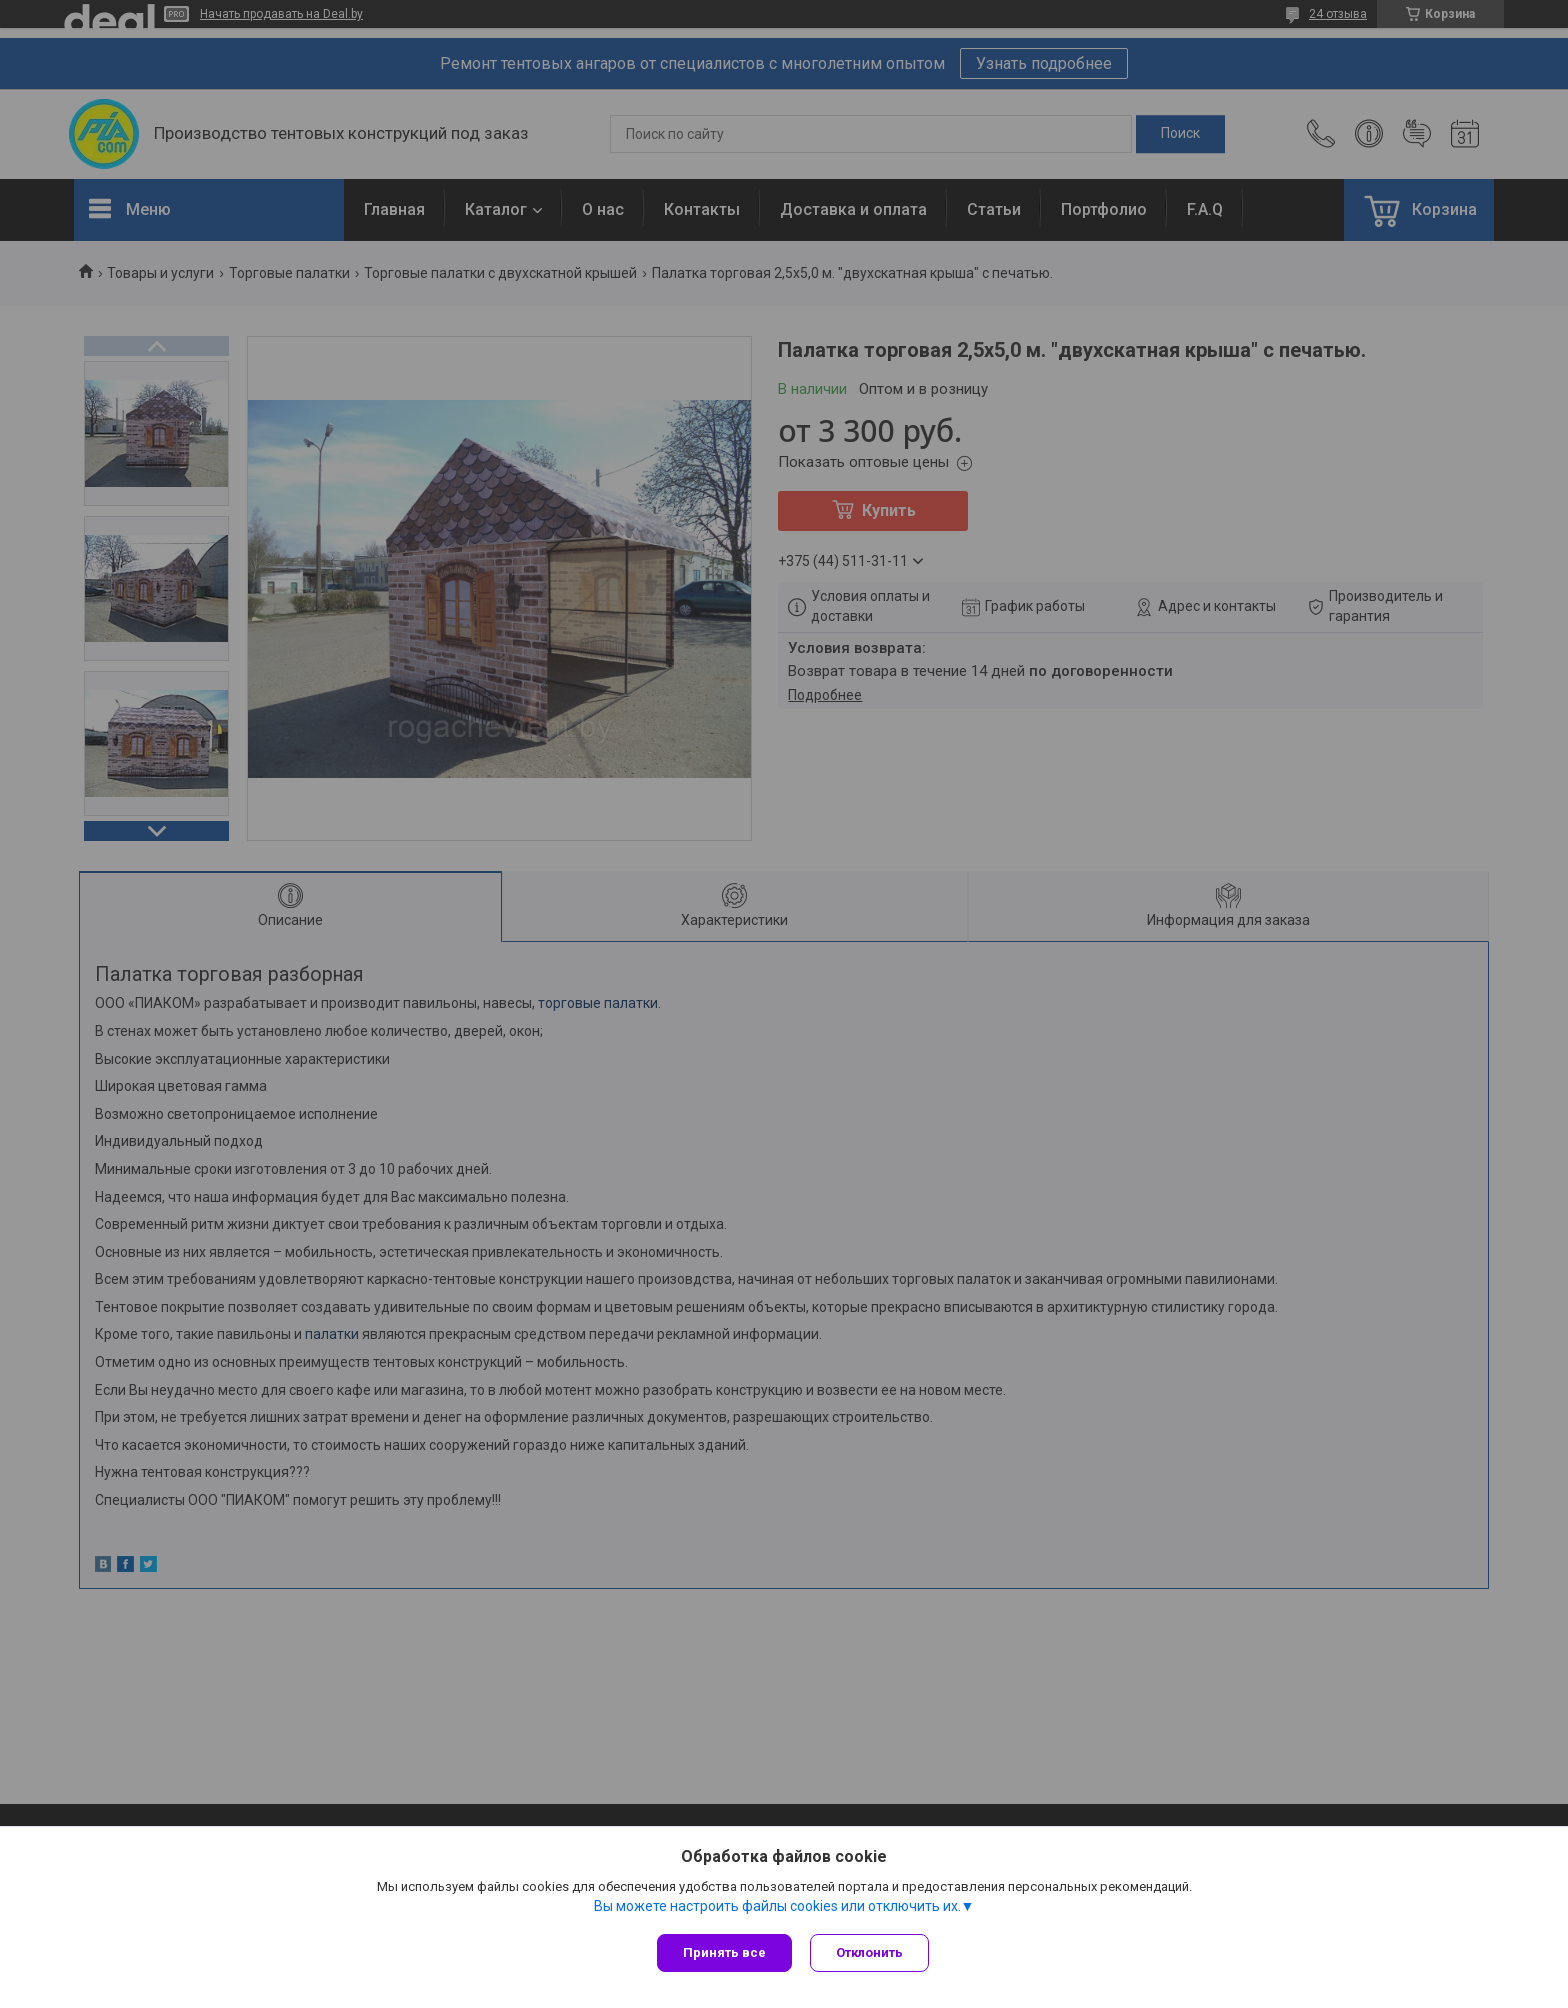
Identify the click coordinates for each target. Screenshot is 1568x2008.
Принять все (724, 1952)
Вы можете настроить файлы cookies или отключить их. (777, 1907)
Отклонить (871, 1952)
